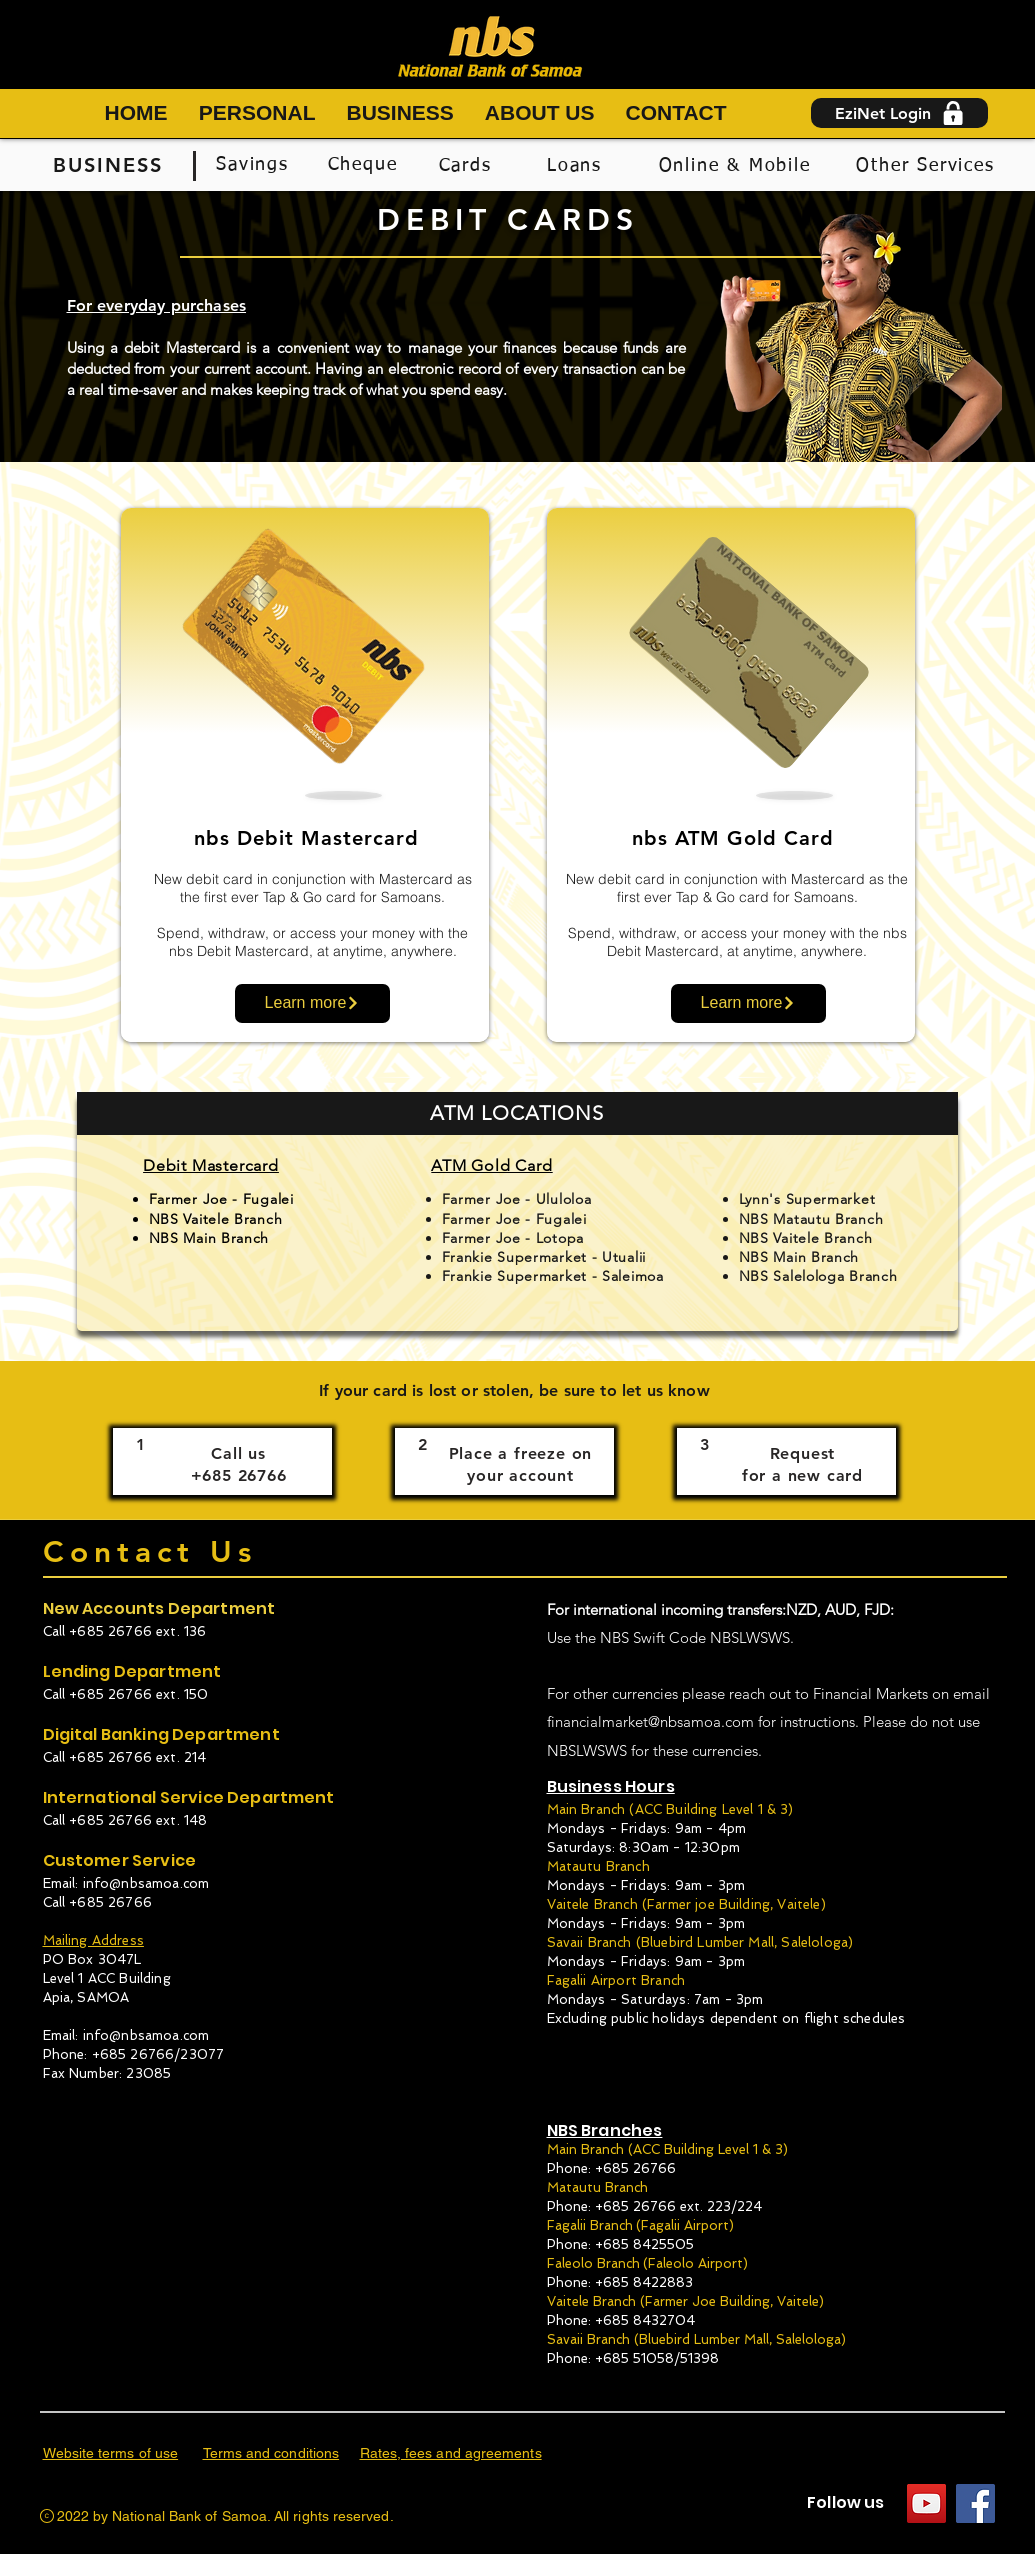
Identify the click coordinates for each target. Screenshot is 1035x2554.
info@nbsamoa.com (146, 1883)
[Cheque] (365, 165)
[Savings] (255, 164)
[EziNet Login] (899, 113)
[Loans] (577, 165)
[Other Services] (928, 166)
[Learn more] (312, 1003)
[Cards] (467, 165)
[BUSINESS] (110, 165)
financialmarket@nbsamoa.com (650, 1721)
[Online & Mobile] (737, 166)
